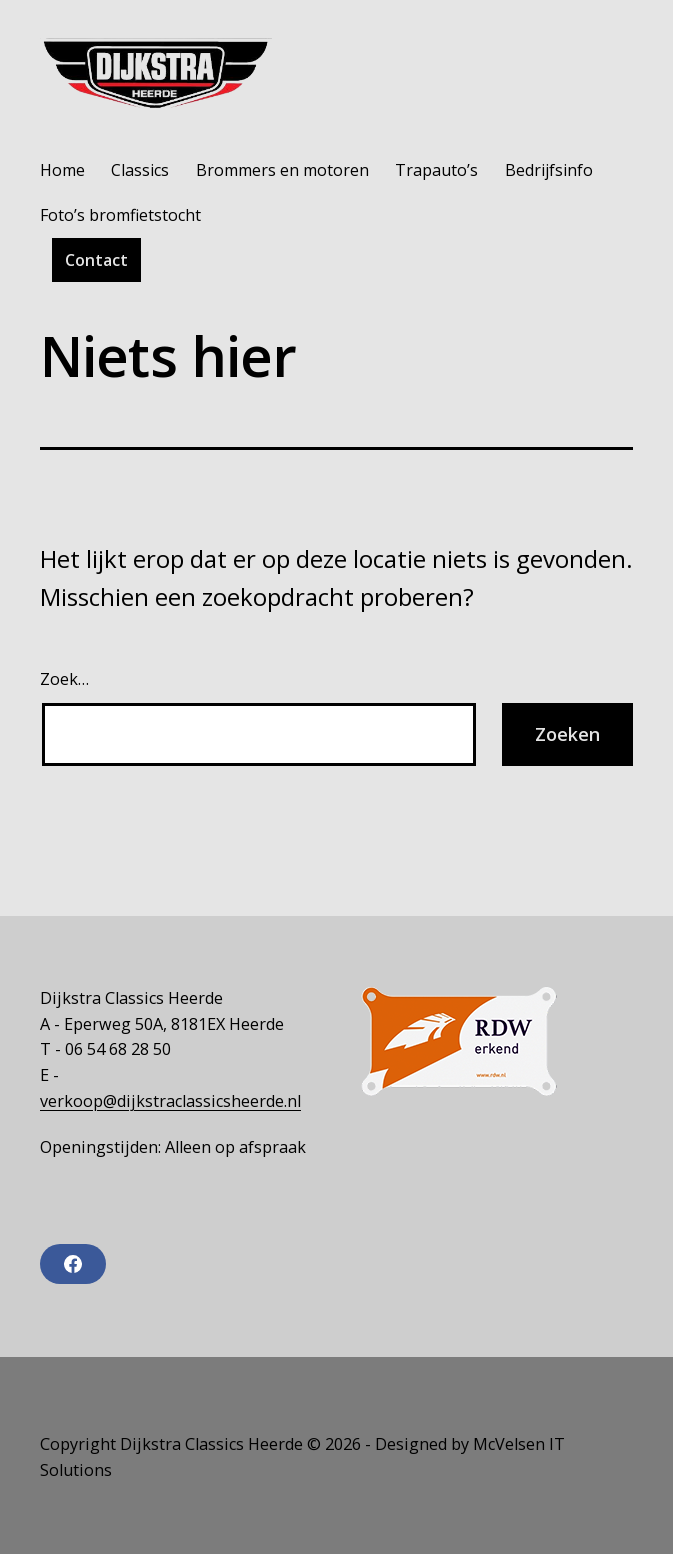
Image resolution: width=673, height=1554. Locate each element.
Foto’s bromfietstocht (120, 215)
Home (62, 170)
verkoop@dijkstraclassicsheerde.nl (170, 1101)
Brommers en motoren (282, 170)
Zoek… (64, 679)
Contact (96, 260)
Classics (140, 170)
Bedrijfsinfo (549, 170)
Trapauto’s (436, 170)
